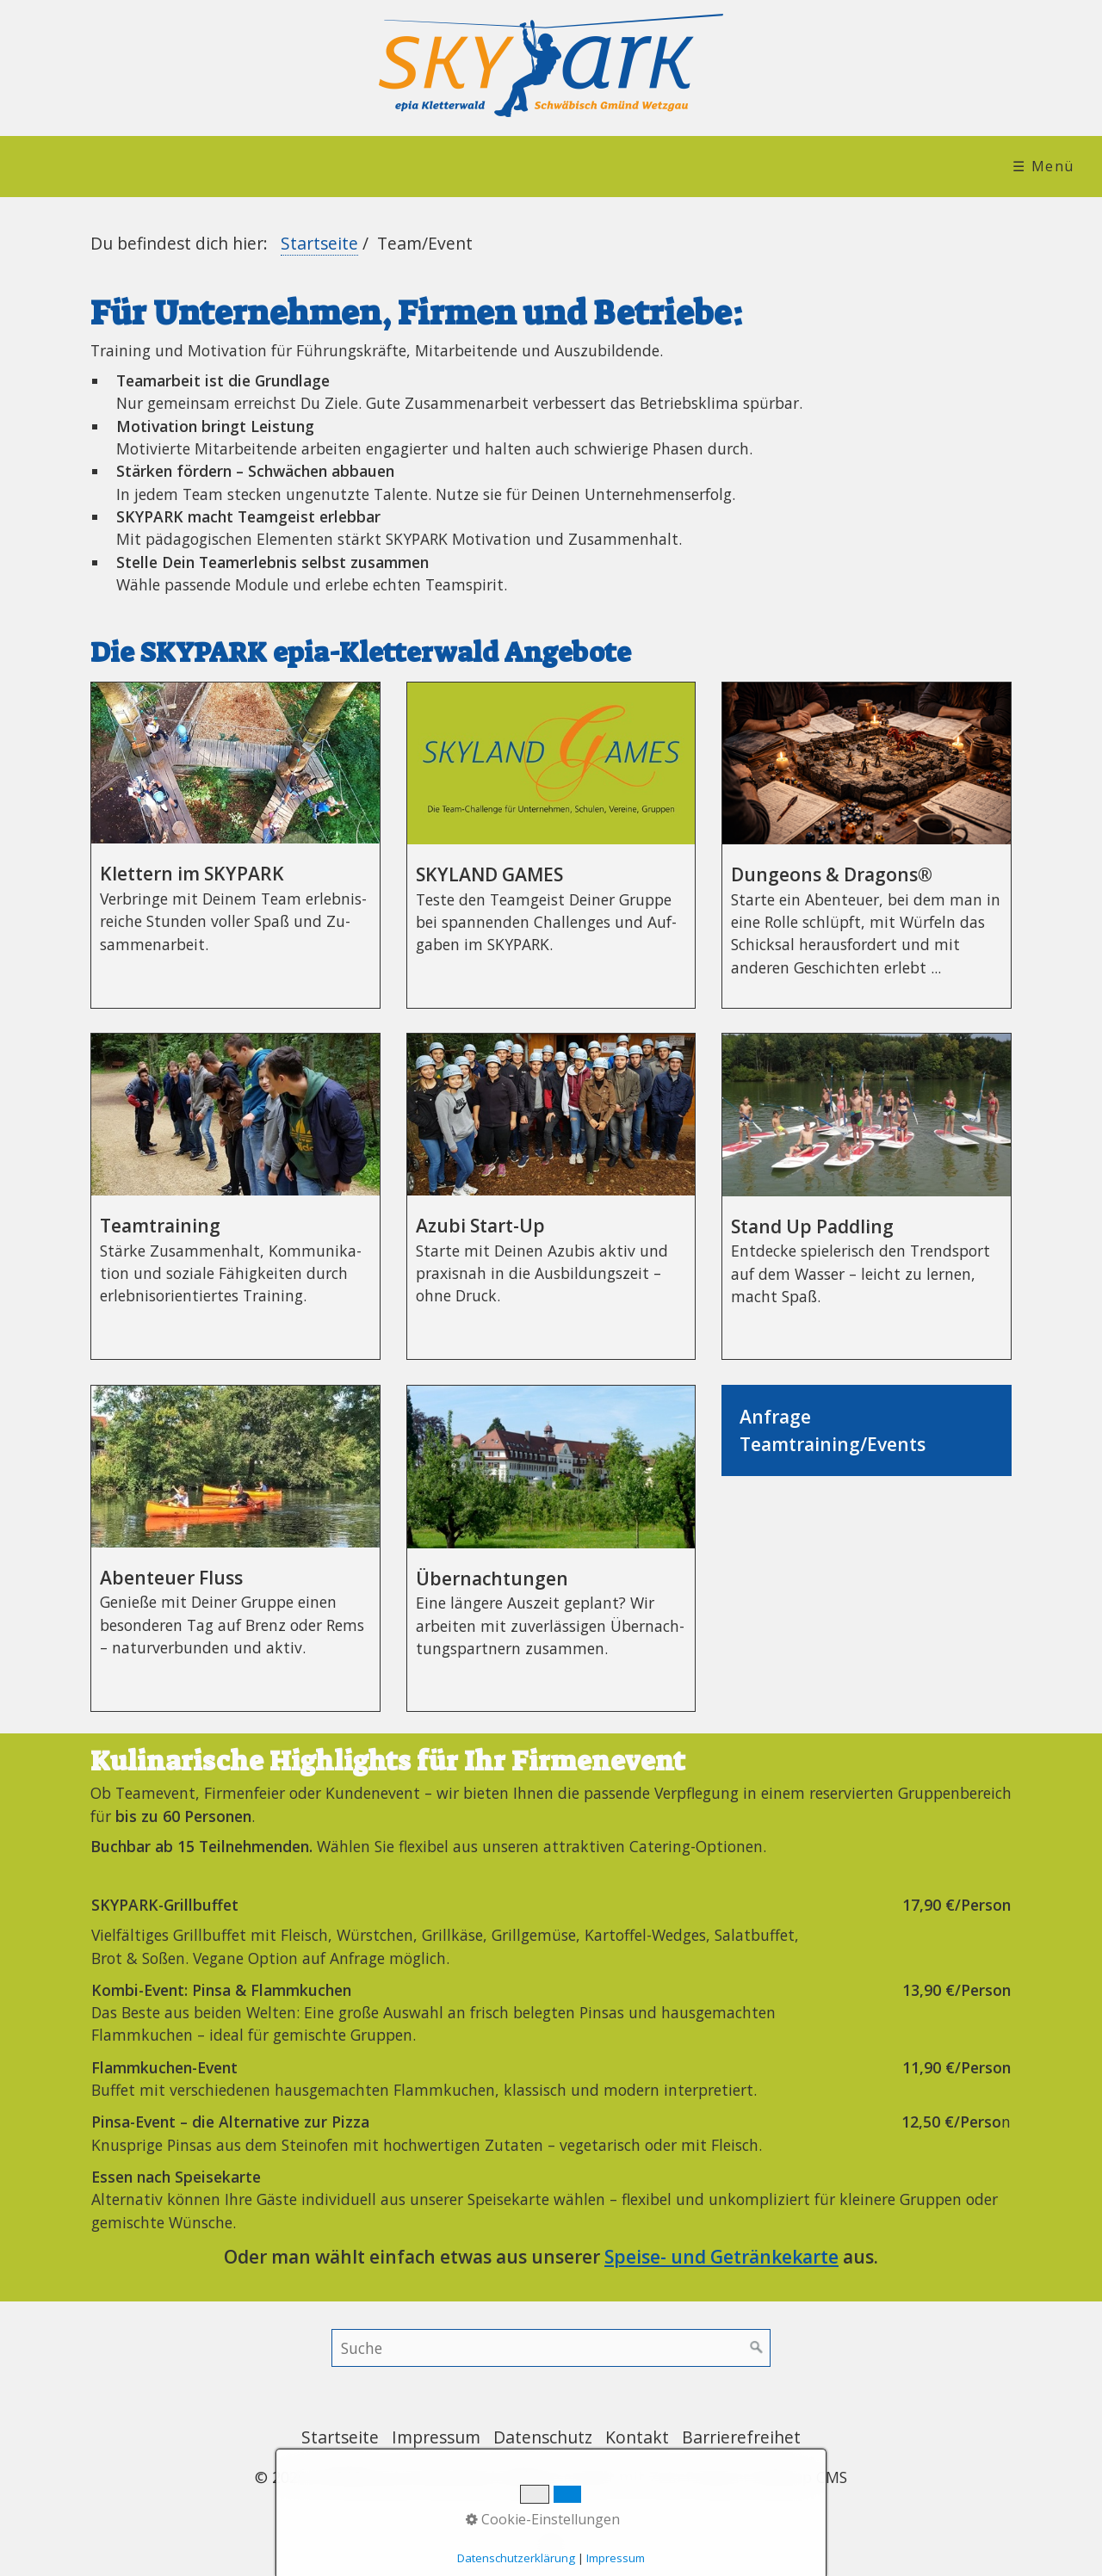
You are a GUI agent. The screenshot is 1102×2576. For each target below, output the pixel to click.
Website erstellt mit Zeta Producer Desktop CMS (675, 2477)
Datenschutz (542, 2437)
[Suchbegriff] (551, 2348)
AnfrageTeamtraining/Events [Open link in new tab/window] (866, 1430)
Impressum (436, 2437)
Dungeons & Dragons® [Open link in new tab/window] (866, 845)
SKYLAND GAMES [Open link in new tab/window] (551, 845)
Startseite (319, 243)
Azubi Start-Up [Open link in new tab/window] (551, 1196)
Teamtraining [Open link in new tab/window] (235, 1196)
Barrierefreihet (741, 2437)
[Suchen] (757, 2348)
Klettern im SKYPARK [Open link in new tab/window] (235, 845)
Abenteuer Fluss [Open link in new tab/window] (235, 1548)
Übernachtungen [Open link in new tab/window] (551, 1548)
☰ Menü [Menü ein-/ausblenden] (1043, 166)
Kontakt (637, 2437)
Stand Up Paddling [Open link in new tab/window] (866, 1196)
